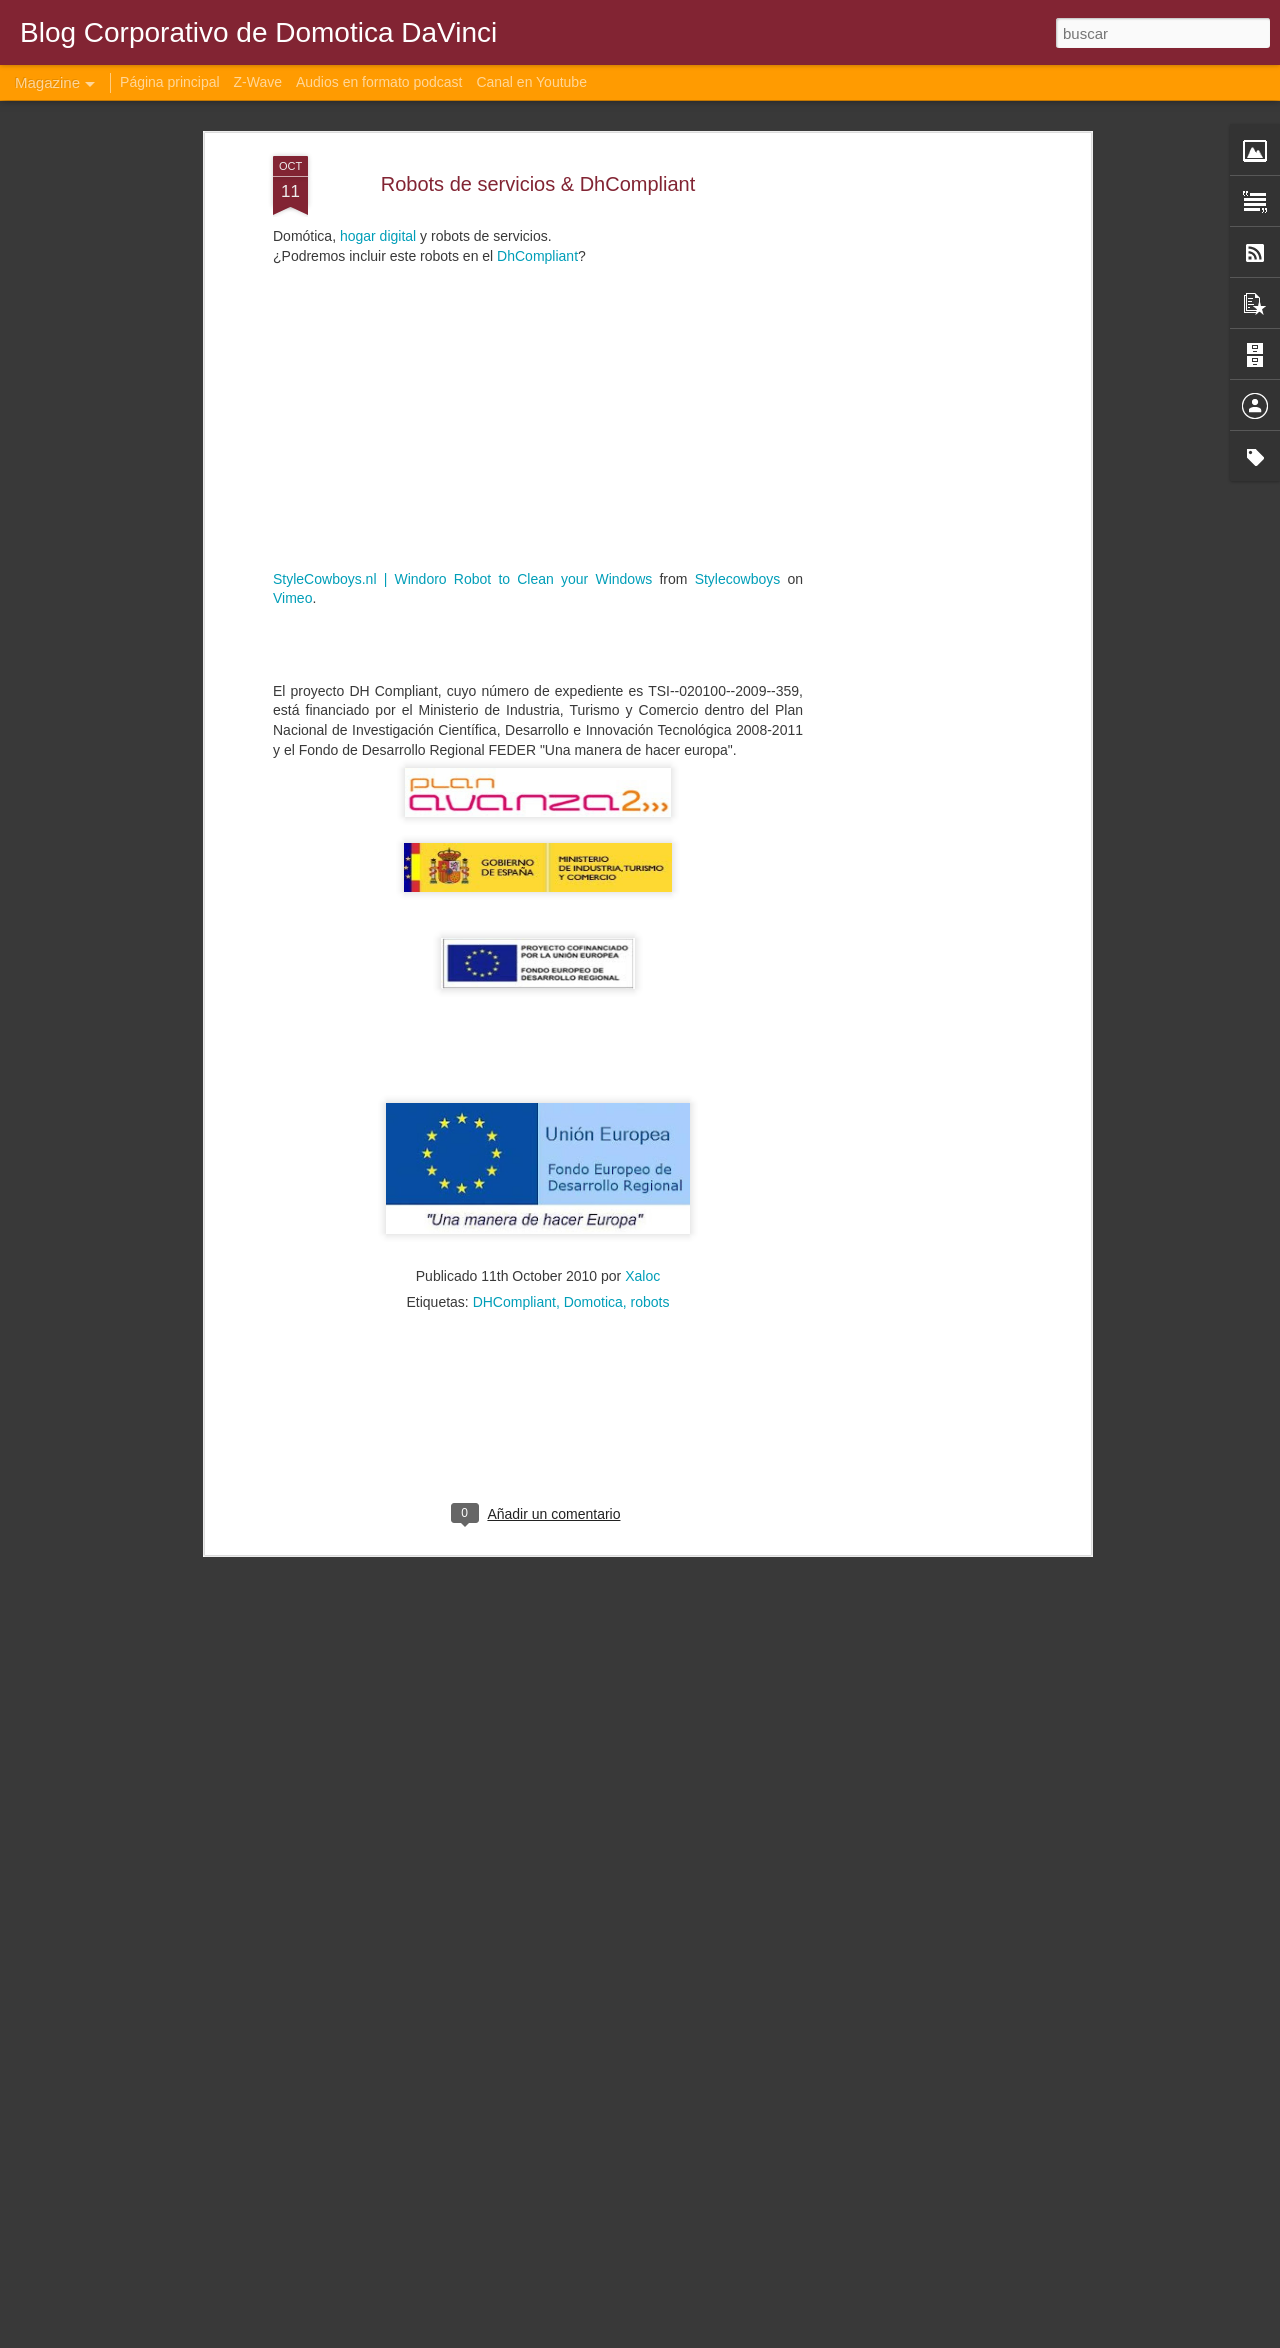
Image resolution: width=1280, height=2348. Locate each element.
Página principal (170, 82)
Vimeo (292, 475)
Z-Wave (258, 82)
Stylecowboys (738, 455)
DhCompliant (537, 132)
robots (650, 1178)
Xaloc (642, 1152)
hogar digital (378, 113)
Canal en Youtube (531, 82)
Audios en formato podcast (379, 82)
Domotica (593, 1178)
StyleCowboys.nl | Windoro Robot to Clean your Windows (462, 455)
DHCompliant (514, 1178)
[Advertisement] (913, 348)
